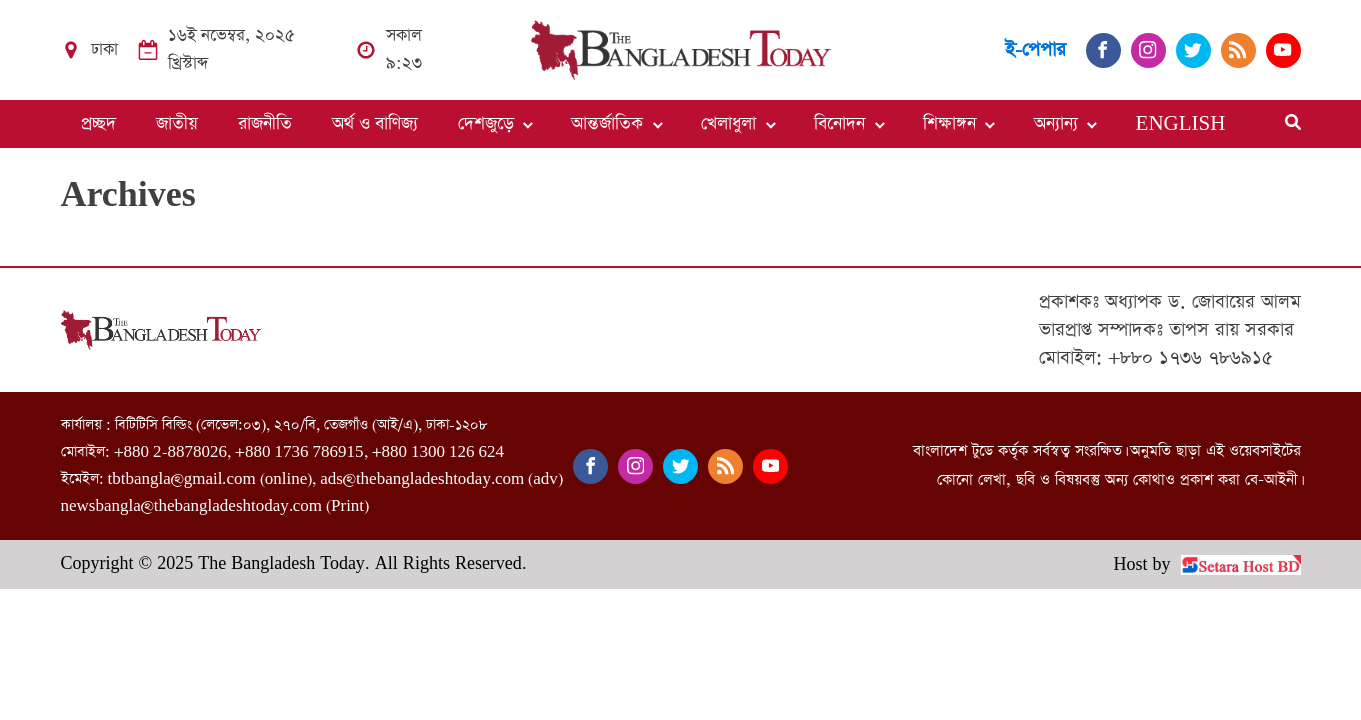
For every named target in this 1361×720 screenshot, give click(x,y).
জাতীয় (177, 124)
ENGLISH (1181, 124)
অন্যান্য (1056, 124)
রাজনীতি (265, 124)
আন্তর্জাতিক (607, 124)
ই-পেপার (1035, 49)
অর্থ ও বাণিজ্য (375, 124)
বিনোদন (839, 124)
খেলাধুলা (728, 124)
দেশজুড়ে (486, 124)
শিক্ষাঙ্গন (949, 124)
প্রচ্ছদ (98, 124)
